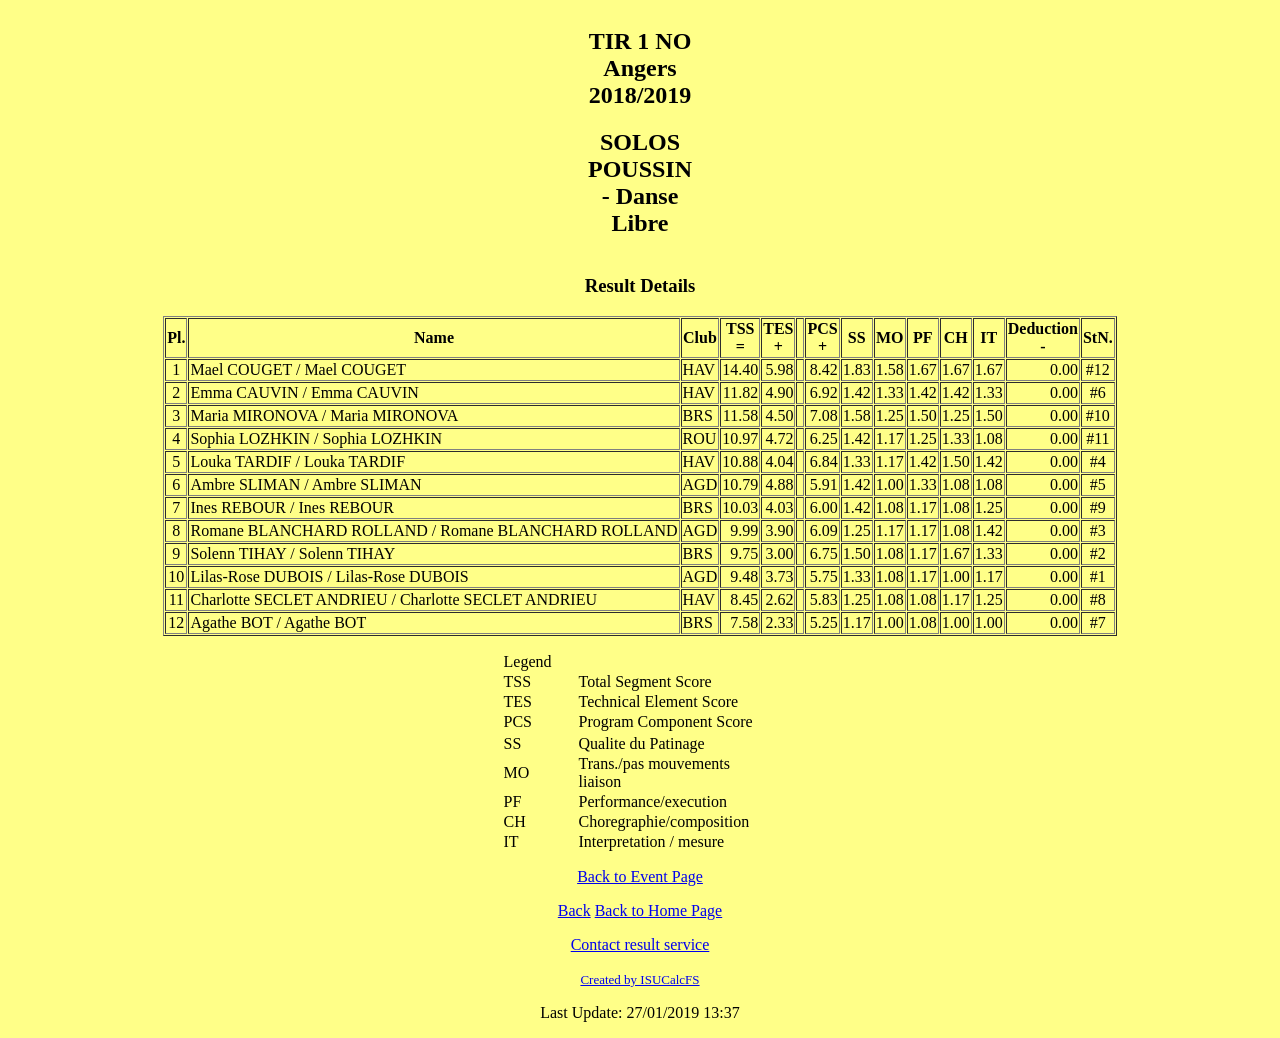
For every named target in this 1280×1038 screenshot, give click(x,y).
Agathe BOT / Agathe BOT (278, 622)
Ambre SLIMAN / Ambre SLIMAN (305, 484)
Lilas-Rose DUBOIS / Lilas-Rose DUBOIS (329, 576)
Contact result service (640, 944)
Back (574, 910)
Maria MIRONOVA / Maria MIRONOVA (324, 415)
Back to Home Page (659, 910)
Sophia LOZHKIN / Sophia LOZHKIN (316, 438)
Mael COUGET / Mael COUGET (298, 369)
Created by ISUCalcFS (639, 979)
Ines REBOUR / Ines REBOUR (292, 507)
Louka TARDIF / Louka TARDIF (297, 461)
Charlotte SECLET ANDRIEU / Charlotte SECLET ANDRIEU (393, 599)
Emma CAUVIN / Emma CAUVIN (304, 392)
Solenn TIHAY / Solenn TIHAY (292, 553)
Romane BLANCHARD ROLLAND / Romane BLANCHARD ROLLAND (433, 530)
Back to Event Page (640, 876)
